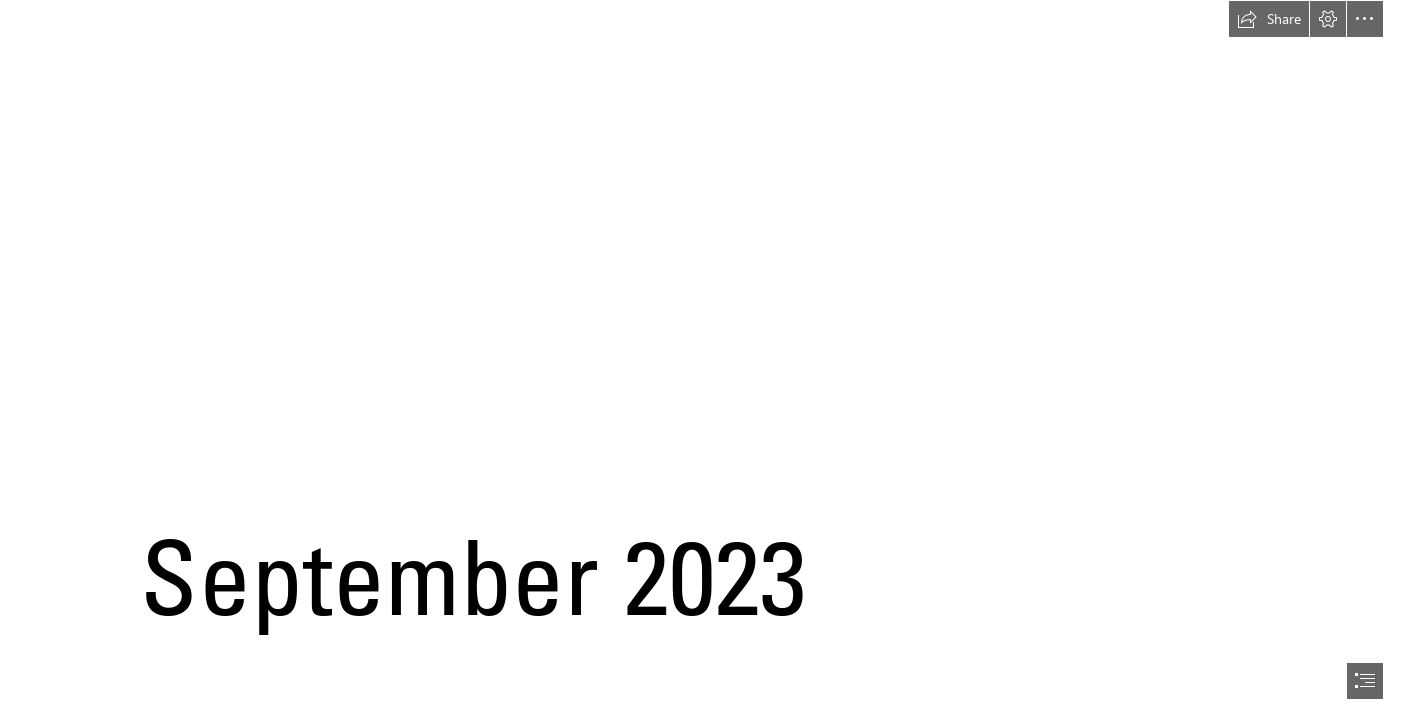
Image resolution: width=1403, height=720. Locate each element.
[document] (701, 360)
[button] (1269, 19)
